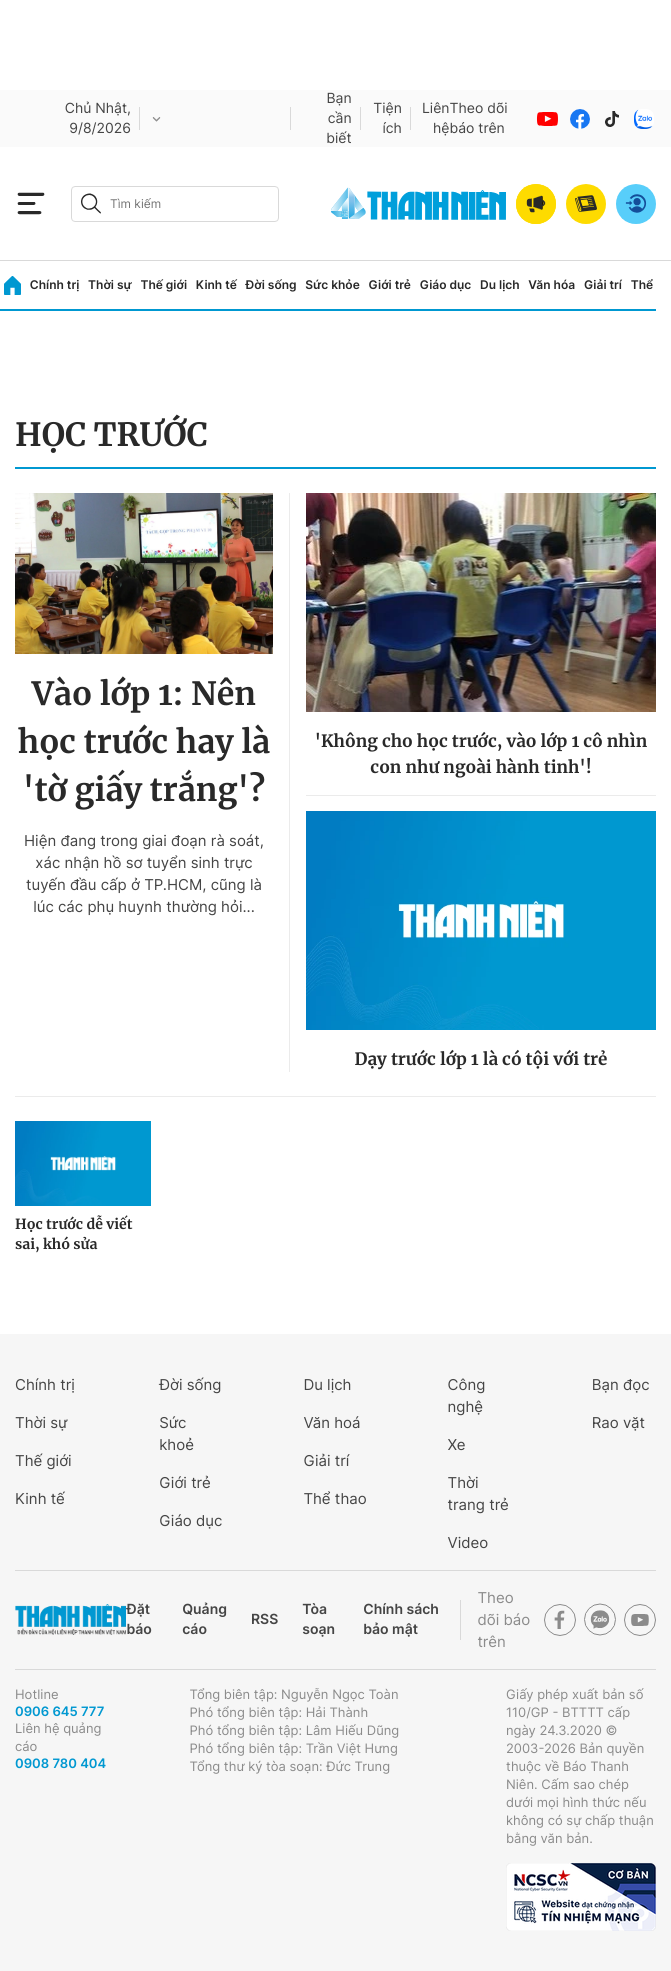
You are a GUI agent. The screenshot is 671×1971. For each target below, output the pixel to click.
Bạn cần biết (338, 118)
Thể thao (334, 1498)
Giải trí (603, 284)
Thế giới (163, 284)
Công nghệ (467, 1395)
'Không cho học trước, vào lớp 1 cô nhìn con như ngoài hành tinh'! (481, 754)
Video (468, 1542)
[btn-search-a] (91, 203)
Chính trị (55, 284)
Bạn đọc (621, 1384)
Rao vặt (618, 1422)
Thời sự (110, 284)
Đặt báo (138, 1619)
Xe (457, 1444)
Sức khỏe (332, 284)
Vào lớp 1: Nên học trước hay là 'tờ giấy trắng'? (144, 742)
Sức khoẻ (176, 1433)
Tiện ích (387, 118)
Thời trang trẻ (478, 1493)
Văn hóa (551, 284)
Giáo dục (446, 284)
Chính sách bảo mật (401, 1619)
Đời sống (271, 284)
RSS (264, 1619)
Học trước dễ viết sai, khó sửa (73, 1234)
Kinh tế (216, 284)
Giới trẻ (390, 284)
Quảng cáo (204, 1619)
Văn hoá (331, 1422)
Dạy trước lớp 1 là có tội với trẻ (481, 1059)
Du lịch (500, 284)
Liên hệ (436, 118)
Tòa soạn (318, 1619)
